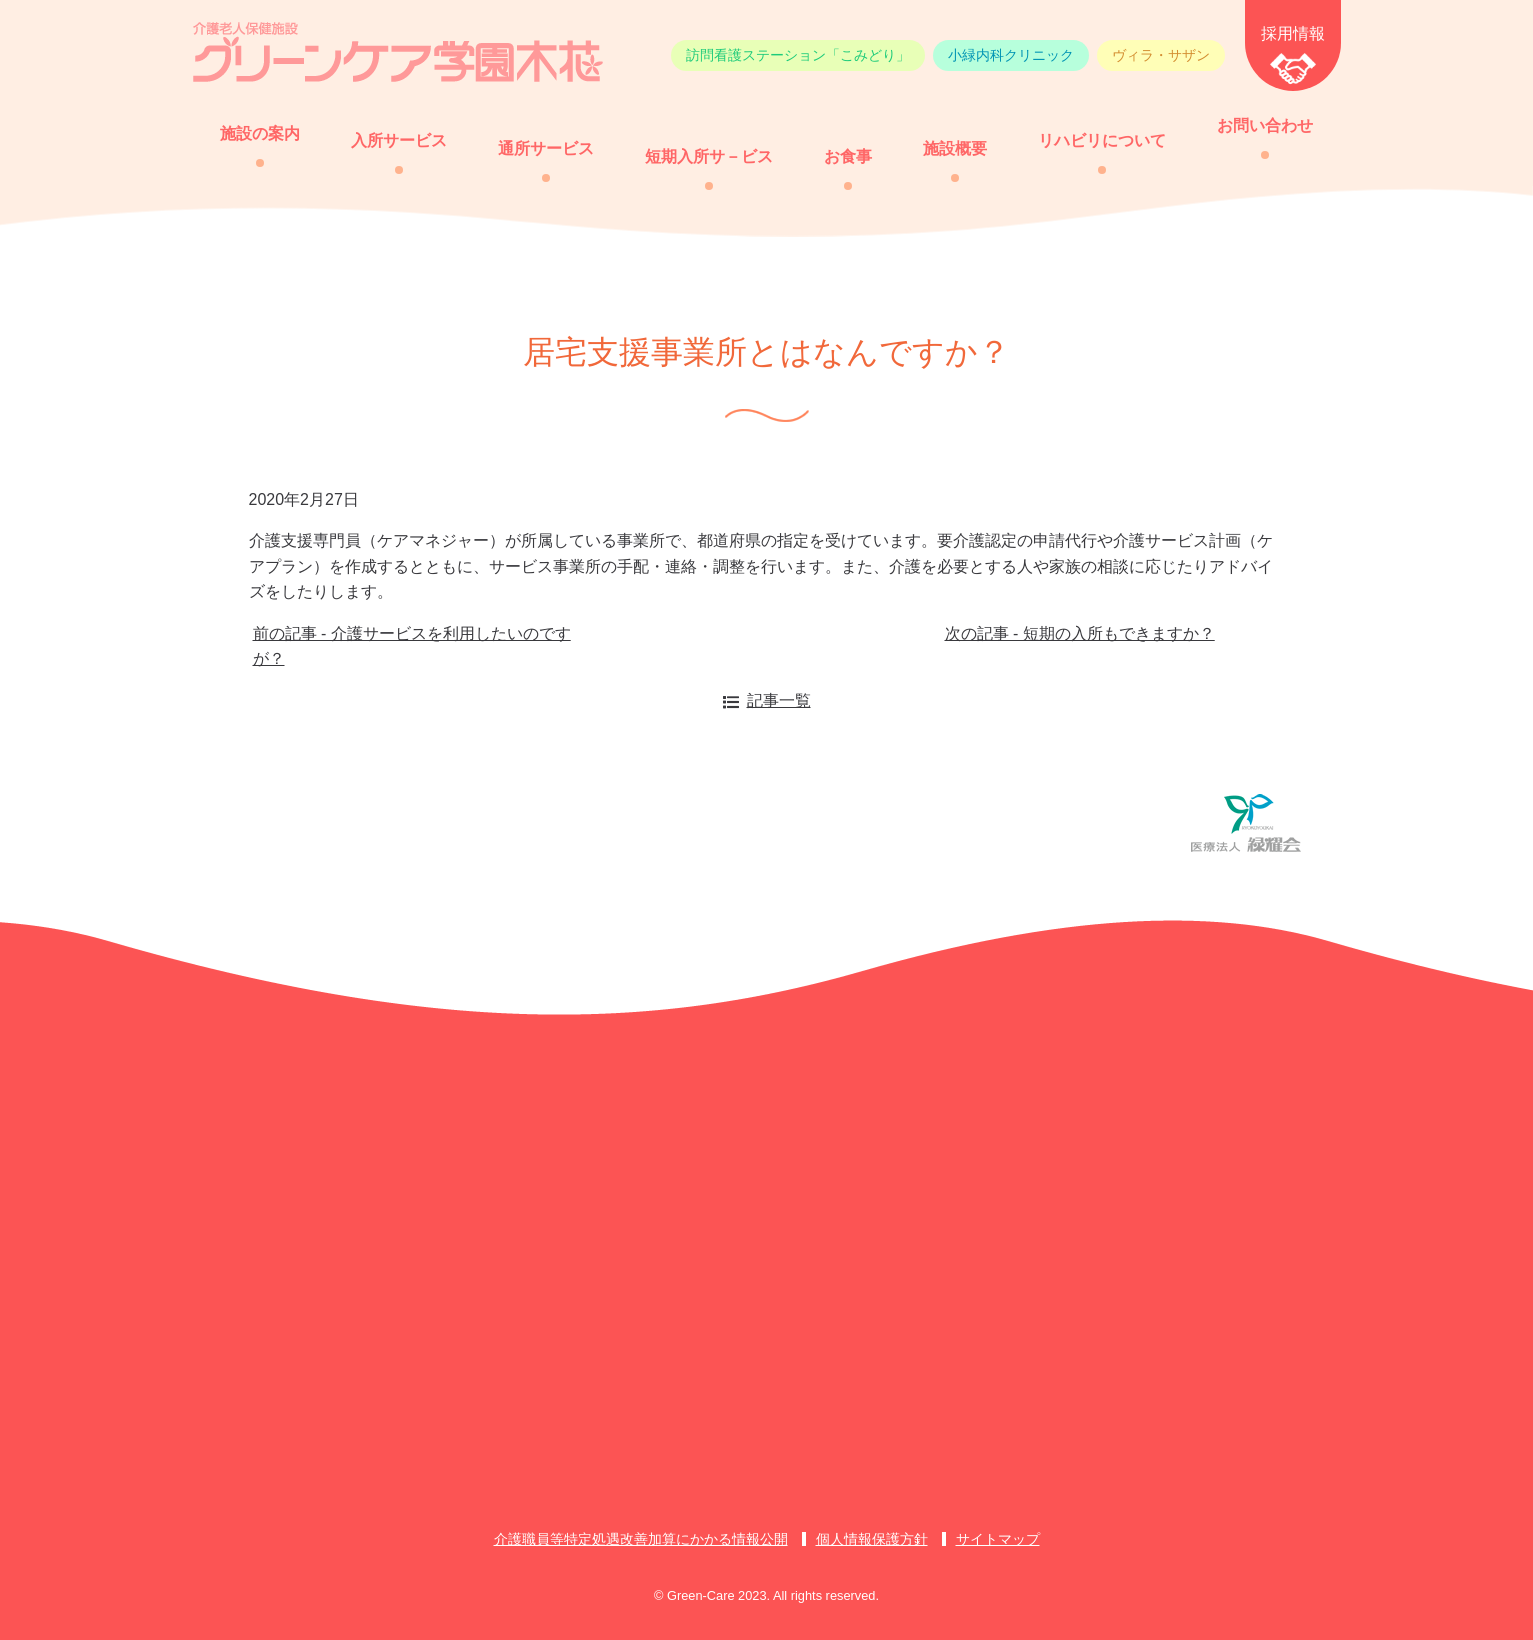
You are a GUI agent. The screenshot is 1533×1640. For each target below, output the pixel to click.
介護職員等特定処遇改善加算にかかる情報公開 (641, 1539)
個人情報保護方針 (872, 1539)
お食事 (848, 156)
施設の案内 (260, 133)
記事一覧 (779, 700)
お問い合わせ (1265, 125)
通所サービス (546, 148)
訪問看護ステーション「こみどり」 (798, 55)
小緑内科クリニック (1011, 55)
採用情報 (1293, 33)
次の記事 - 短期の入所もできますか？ (1080, 633)
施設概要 (955, 148)
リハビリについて (1102, 140)
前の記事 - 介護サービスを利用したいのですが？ (412, 646)
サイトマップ (998, 1539)
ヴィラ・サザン (1161, 55)
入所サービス (399, 140)
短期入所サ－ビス (709, 156)
